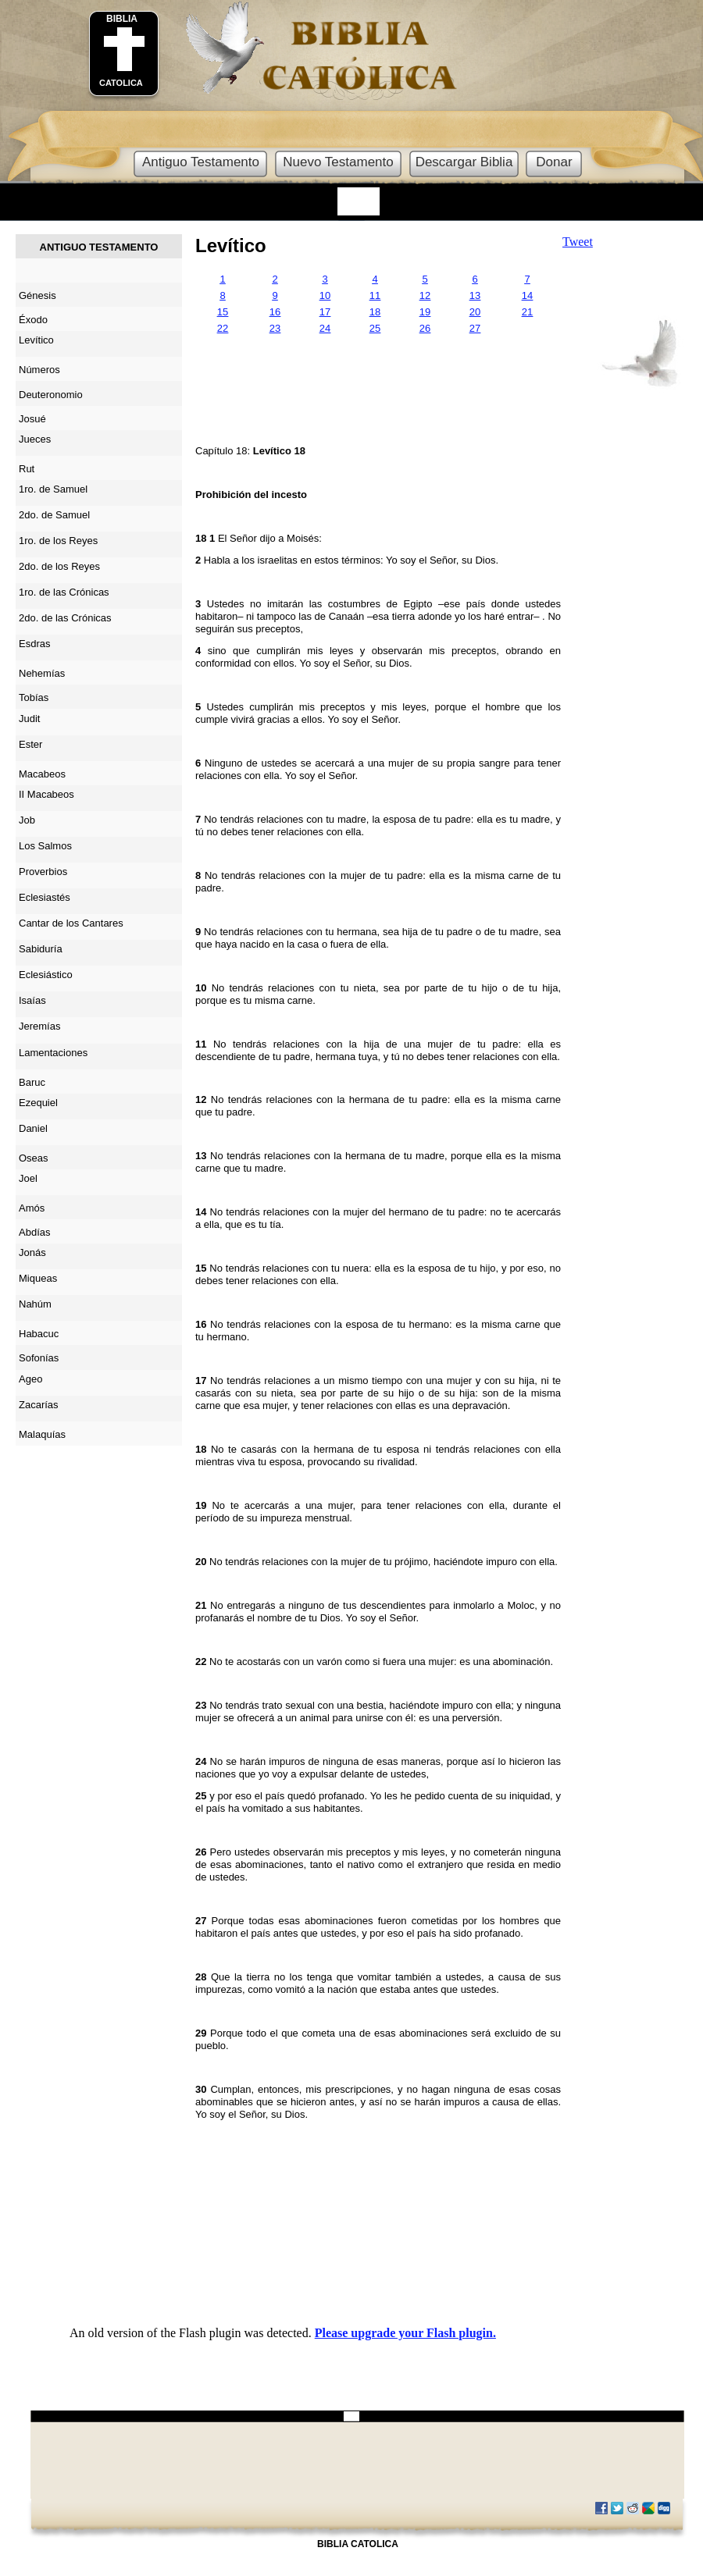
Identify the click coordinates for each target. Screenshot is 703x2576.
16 (274, 312)
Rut (26, 469)
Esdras (34, 643)
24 (324, 328)
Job (27, 820)
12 (424, 295)
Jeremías (39, 1026)
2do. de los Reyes (59, 566)
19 (424, 312)
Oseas (33, 1158)
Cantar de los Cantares (71, 923)
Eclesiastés (44, 897)
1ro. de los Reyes (58, 540)
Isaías (32, 1000)
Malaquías (42, 1434)
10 (324, 295)
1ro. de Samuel (53, 489)
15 (222, 312)
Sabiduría (40, 949)
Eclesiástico (46, 974)
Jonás (32, 1252)
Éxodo (33, 320)
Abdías (34, 1232)
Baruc (32, 1082)
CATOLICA (121, 82)
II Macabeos (46, 794)
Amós (32, 1208)
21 (527, 312)
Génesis (37, 295)
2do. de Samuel (54, 515)
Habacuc (39, 1334)
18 (374, 312)
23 (274, 328)
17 (324, 312)
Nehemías (42, 673)
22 (222, 328)
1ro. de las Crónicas (64, 592)
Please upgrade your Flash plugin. (405, 2332)
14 (527, 295)
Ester (30, 744)
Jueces (35, 439)
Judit (29, 718)
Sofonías (39, 1358)
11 (374, 295)
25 (374, 328)
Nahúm (35, 1304)
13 (474, 295)
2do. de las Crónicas (65, 618)
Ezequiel (38, 1102)
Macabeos (42, 774)
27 (474, 328)
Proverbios (43, 871)
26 (424, 328)
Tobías (33, 697)
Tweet (577, 241)
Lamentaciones (53, 1053)
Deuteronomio (51, 394)
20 (474, 312)
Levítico (230, 245)
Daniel (33, 1128)
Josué (32, 419)
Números (39, 369)
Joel (28, 1178)
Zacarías (39, 1405)
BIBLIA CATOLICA (357, 2544)
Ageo (30, 1379)
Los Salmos (45, 846)
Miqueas (38, 1278)
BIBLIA (121, 18)
